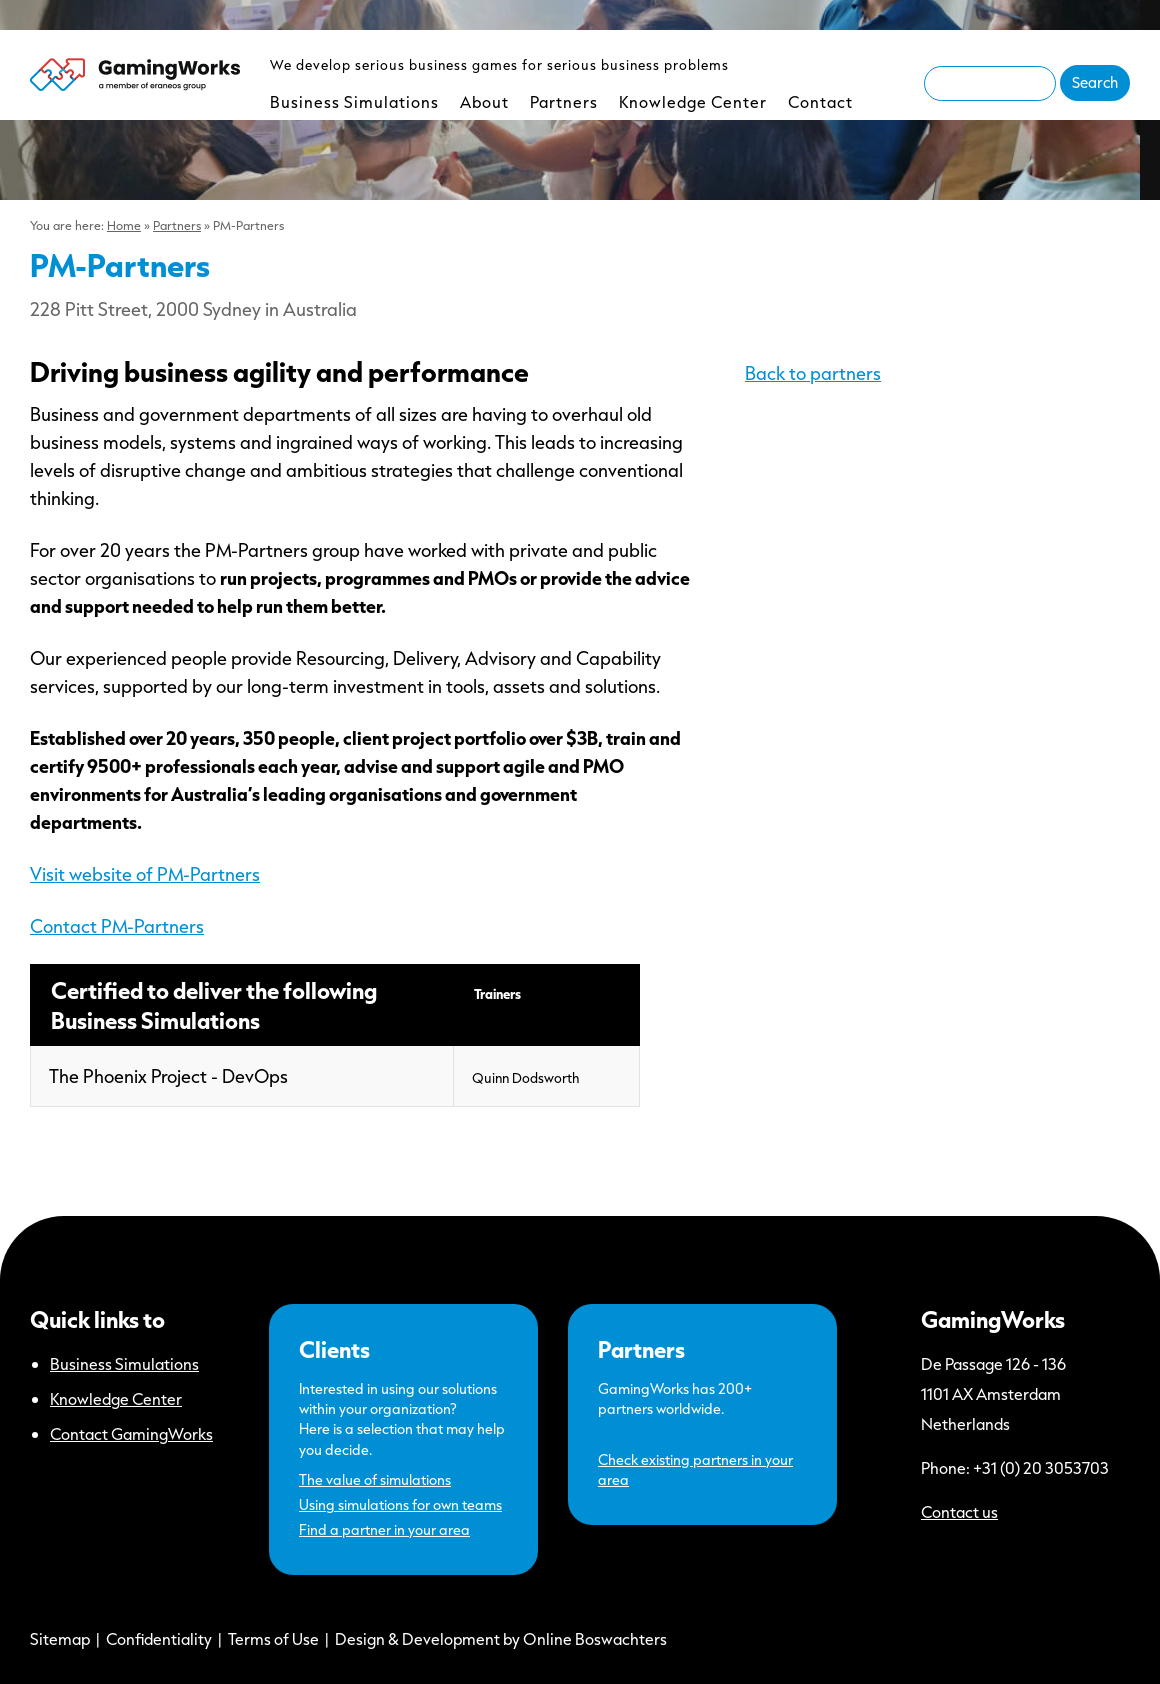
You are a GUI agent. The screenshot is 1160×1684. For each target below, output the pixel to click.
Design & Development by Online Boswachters (501, 1638)
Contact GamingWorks (131, 1433)
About (484, 101)
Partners (564, 101)
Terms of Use (273, 1638)
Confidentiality (159, 1638)
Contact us (959, 1511)
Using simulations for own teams (400, 1504)
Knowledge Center (693, 101)
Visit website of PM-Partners (145, 874)
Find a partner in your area (384, 1529)
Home (124, 225)
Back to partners (813, 373)
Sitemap (60, 1638)
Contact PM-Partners (117, 926)
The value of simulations (375, 1479)
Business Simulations (354, 101)
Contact (820, 101)
